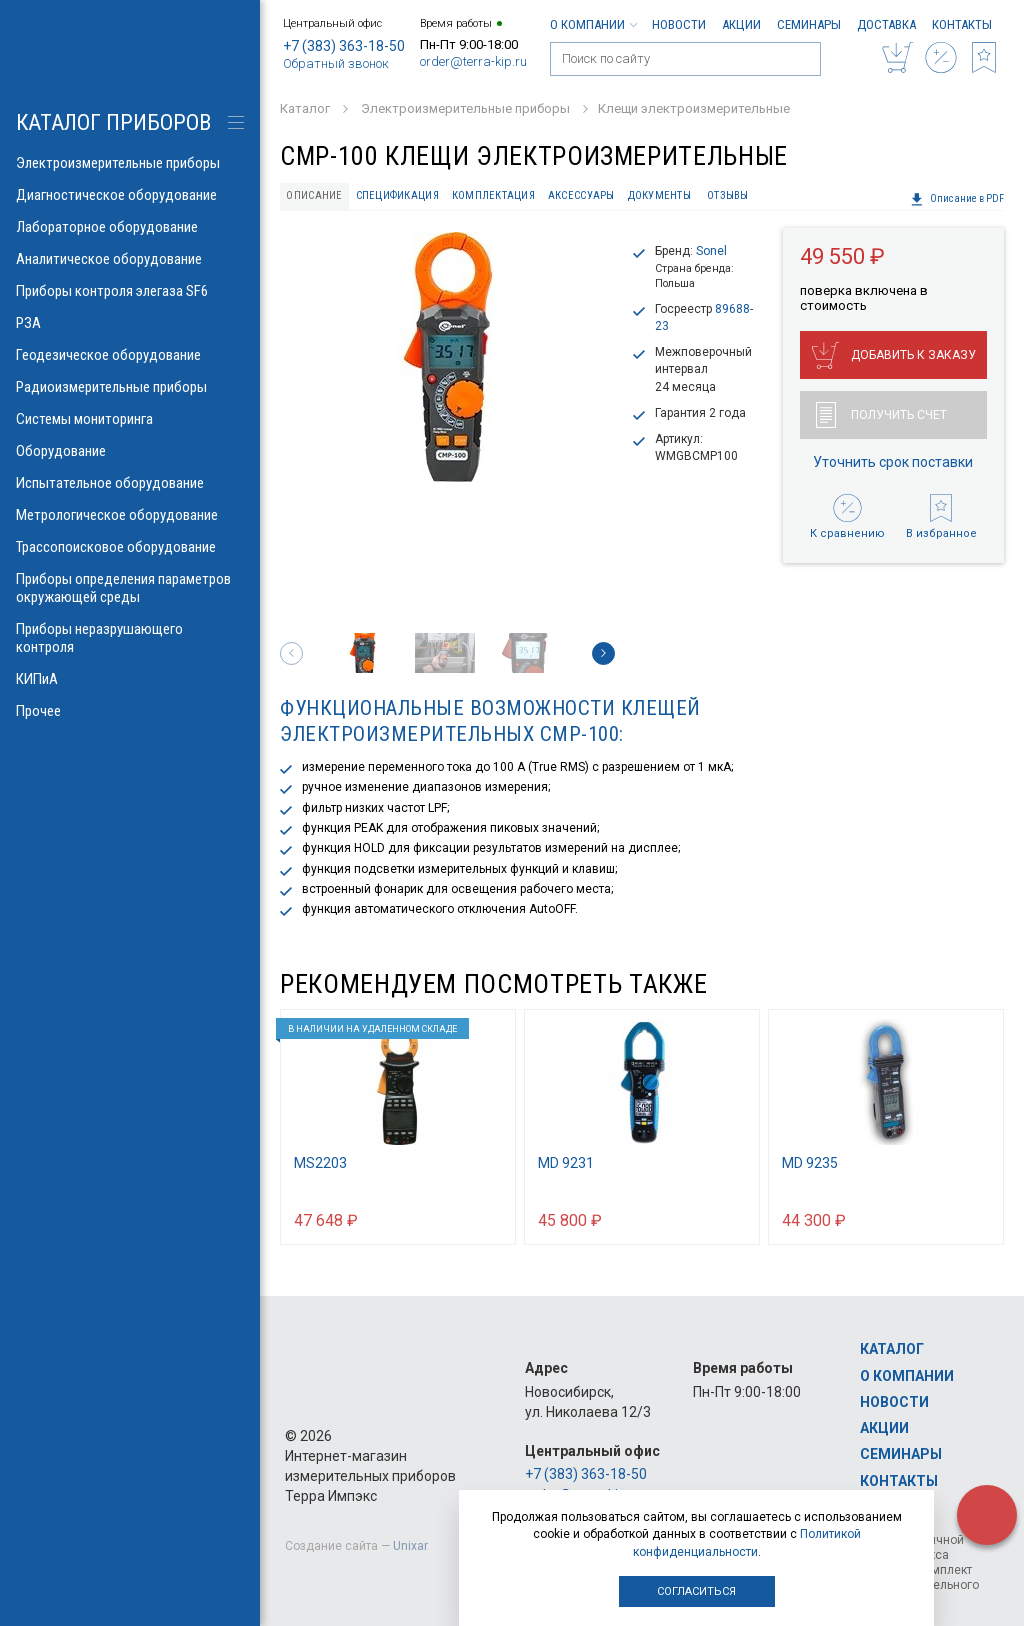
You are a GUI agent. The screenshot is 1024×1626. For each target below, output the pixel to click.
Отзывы (728, 195)
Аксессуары (581, 195)
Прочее (130, 711)
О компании (593, 24)
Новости (679, 24)
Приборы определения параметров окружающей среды (130, 588)
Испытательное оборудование (130, 483)
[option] (447, 357)
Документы (659, 195)
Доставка (886, 24)
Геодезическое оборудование (130, 355)
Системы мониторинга (130, 419)
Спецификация (397, 195)
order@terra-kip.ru (473, 61)
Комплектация (493, 195)
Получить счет (881, 415)
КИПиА (130, 679)
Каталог (892, 1349)
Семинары (809, 24)
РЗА (130, 323)
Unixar (410, 1546)
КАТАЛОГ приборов (113, 122)
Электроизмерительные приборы (130, 163)
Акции (741, 24)
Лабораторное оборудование (130, 227)
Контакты (962, 24)
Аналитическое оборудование (130, 259)
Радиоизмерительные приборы (130, 387)
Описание (314, 195)
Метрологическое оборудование (130, 515)
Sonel (711, 251)
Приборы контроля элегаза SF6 (130, 291)
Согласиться (696, 1591)
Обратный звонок (336, 63)
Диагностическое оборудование (130, 195)
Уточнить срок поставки (893, 462)
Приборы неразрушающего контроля (130, 638)
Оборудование (130, 451)
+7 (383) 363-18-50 (344, 46)
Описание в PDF (957, 199)
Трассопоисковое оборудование (130, 547)
